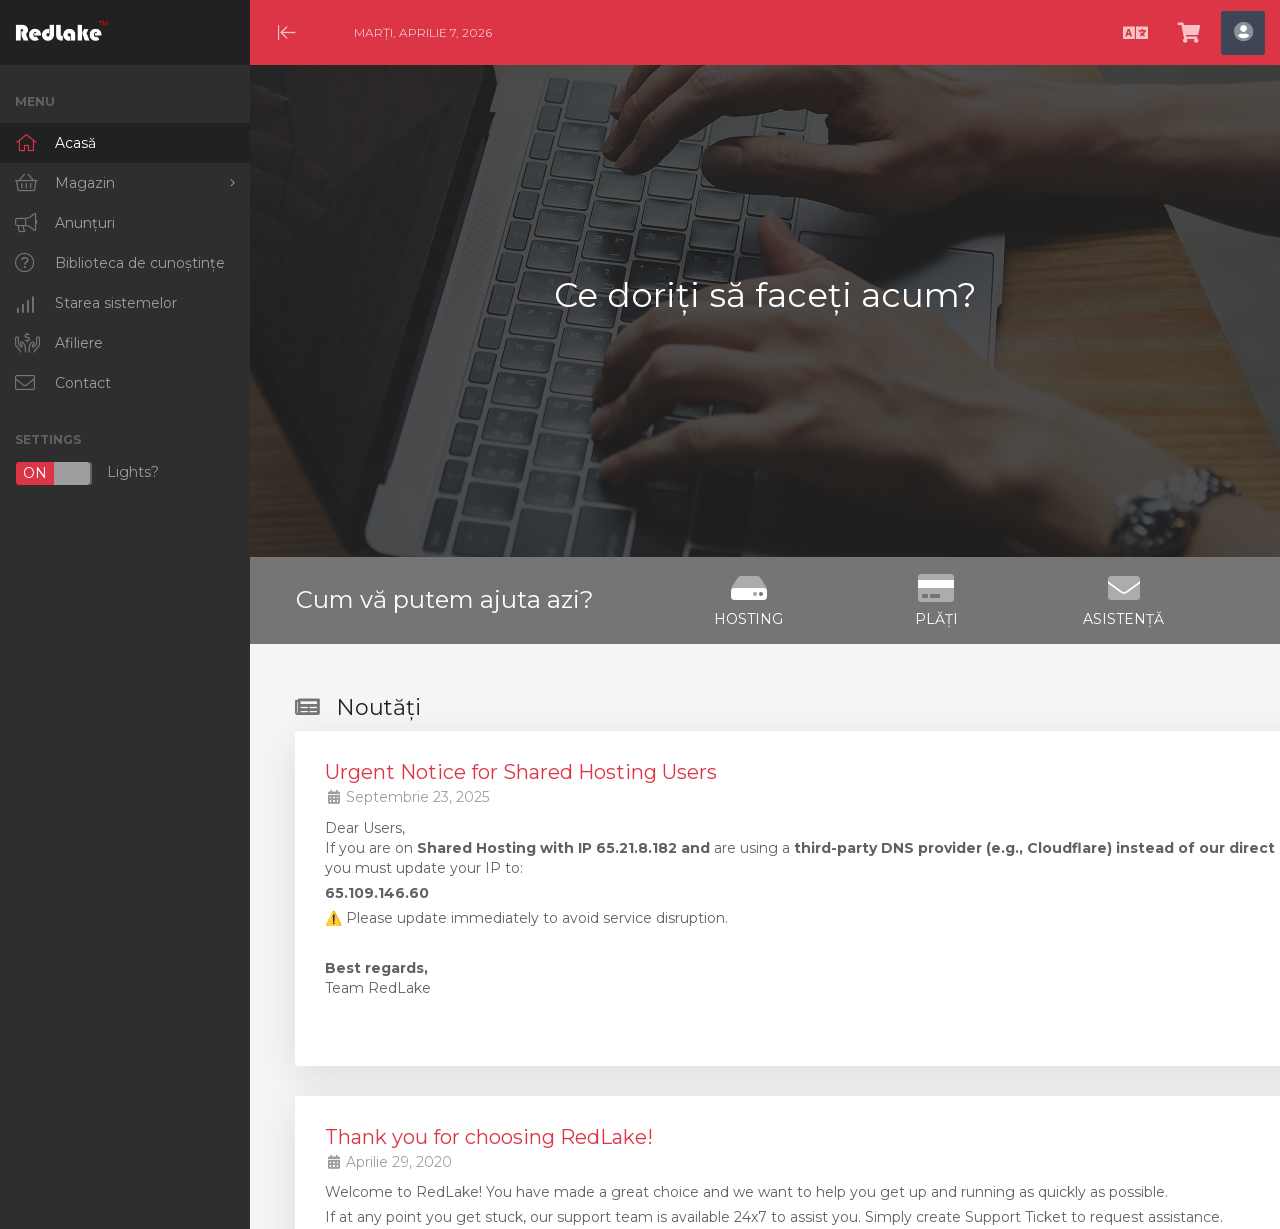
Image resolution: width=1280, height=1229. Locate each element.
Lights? (87, 473)
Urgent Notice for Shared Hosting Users (521, 772)
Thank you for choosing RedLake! (489, 1137)
